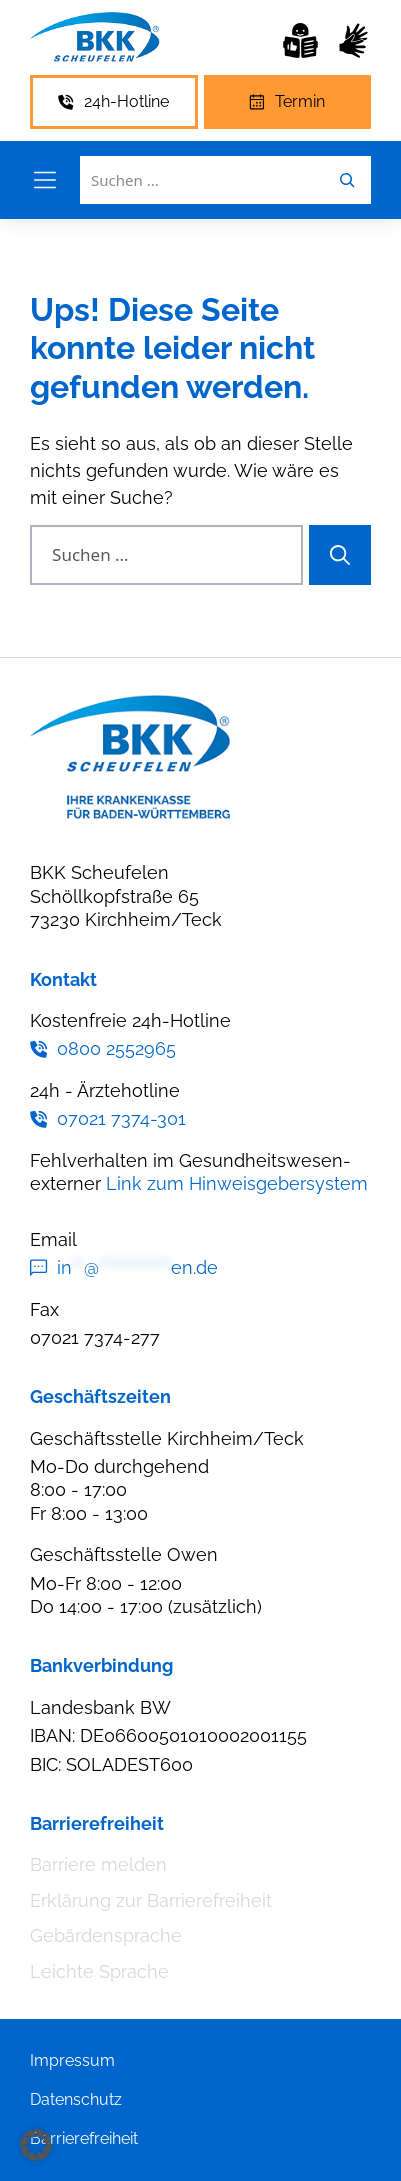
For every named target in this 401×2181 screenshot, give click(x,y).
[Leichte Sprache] (300, 40)
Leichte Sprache (99, 1971)
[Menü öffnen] (45, 180)
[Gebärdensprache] (353, 40)
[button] (36, 2145)
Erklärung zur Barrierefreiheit (151, 1900)
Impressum (72, 2060)
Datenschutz (76, 2099)
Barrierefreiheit (84, 2138)
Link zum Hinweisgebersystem (237, 1183)
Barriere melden (98, 1864)
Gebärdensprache (106, 1935)
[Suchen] (340, 555)
